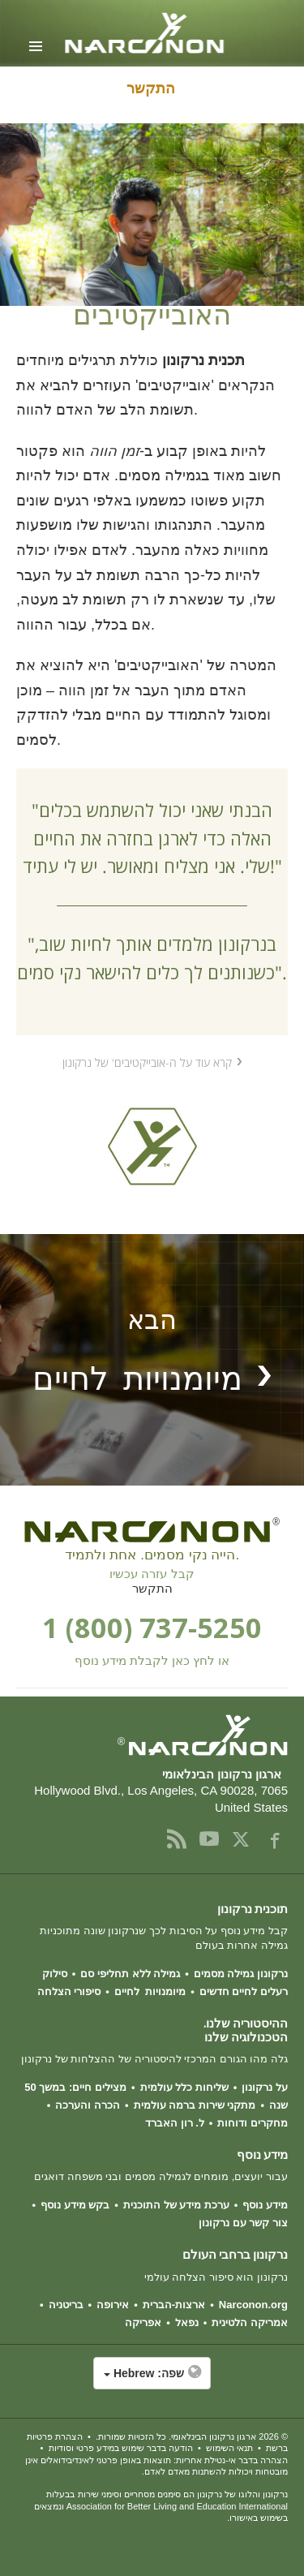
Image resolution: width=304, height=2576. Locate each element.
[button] (152, 2381)
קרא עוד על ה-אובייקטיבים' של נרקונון (147, 1062)
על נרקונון (265, 2087)
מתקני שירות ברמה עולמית (195, 2105)
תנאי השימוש (229, 2448)
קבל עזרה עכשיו (151, 1574)
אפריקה (143, 2322)
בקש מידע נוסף (75, 2205)
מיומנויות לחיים (150, 1991)
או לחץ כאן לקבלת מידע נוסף (152, 1660)
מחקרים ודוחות (252, 2123)
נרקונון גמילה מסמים (241, 1973)
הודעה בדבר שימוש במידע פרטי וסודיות (121, 2448)
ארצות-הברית (174, 2305)
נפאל (187, 2322)
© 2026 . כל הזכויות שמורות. (192, 2436)
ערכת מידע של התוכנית (176, 2205)
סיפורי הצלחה (69, 1991)
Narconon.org (253, 2305)
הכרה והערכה (87, 2105)
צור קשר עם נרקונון (243, 2223)
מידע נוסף (265, 2205)
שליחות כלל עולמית (184, 2087)
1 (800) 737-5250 (152, 1627)
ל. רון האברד (174, 2123)
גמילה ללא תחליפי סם (130, 1973)
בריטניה (66, 2305)
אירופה (112, 2305)
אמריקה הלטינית (250, 2322)
